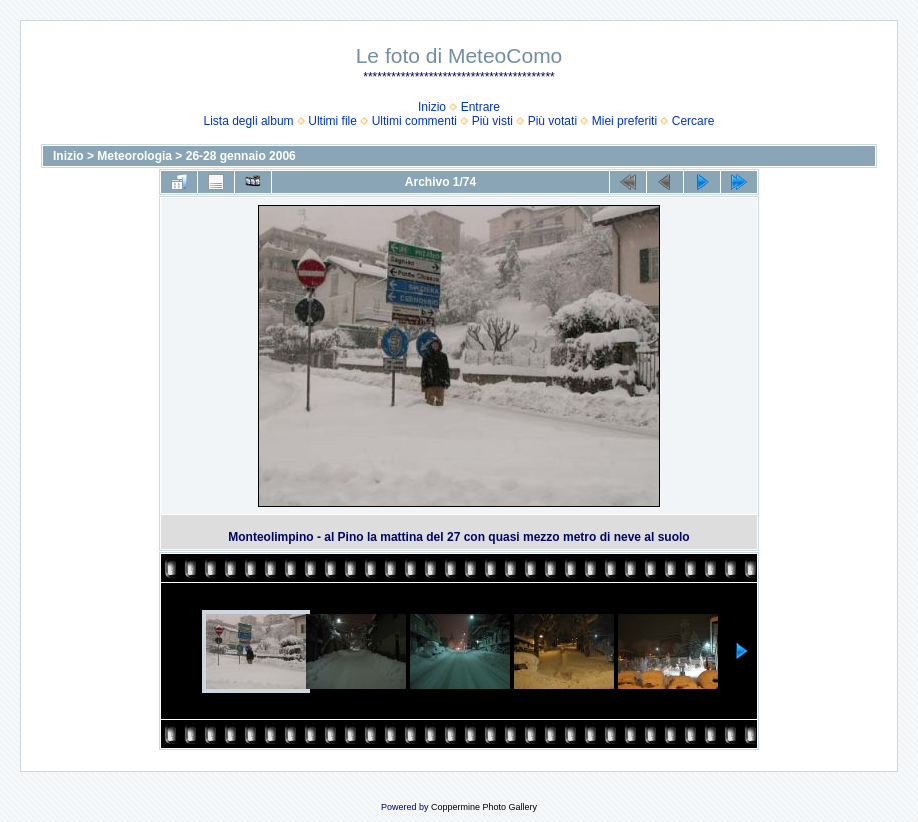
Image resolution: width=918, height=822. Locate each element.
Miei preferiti (624, 121)
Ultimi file (332, 121)
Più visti (492, 121)
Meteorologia (134, 156)
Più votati (552, 121)
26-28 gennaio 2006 (241, 156)
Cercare (693, 121)
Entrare (480, 107)
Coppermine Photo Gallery (484, 807)
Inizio (432, 107)
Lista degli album (249, 121)
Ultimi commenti (414, 121)
